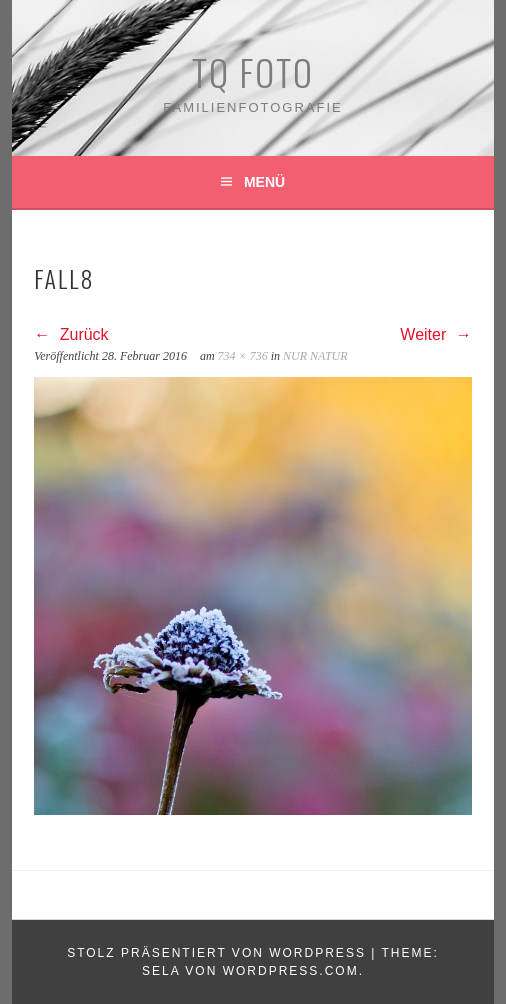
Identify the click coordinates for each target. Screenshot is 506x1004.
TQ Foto (253, 71)
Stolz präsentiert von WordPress (216, 953)
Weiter (435, 334)
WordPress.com (291, 971)
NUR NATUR (315, 356)
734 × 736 (243, 356)
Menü (264, 182)
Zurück (71, 334)
